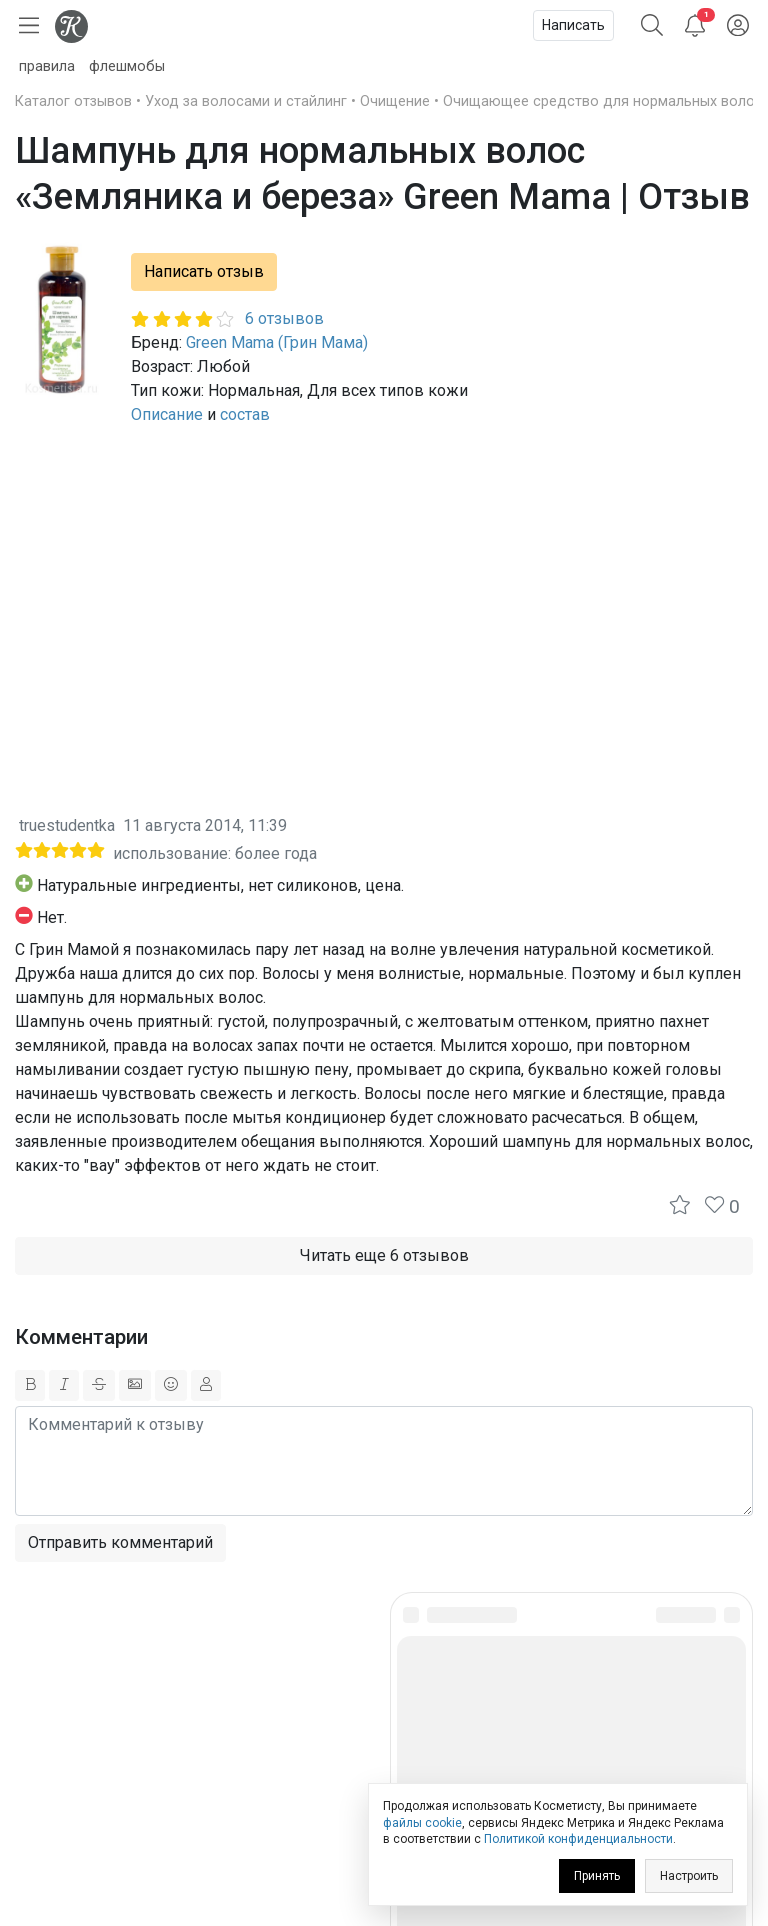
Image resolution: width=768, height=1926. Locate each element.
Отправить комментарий (120, 1542)
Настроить (689, 1876)
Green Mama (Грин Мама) (277, 342)
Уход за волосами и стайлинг (246, 101)
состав (245, 414)
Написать (573, 25)
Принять (597, 1876)
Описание (167, 414)
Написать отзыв (204, 271)
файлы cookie (422, 1823)
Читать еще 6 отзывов (384, 1255)
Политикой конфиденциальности (578, 1839)
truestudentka (67, 825)
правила (47, 66)
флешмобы (127, 66)
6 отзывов (284, 318)
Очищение (395, 101)
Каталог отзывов (73, 101)
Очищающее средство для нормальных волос (603, 101)
